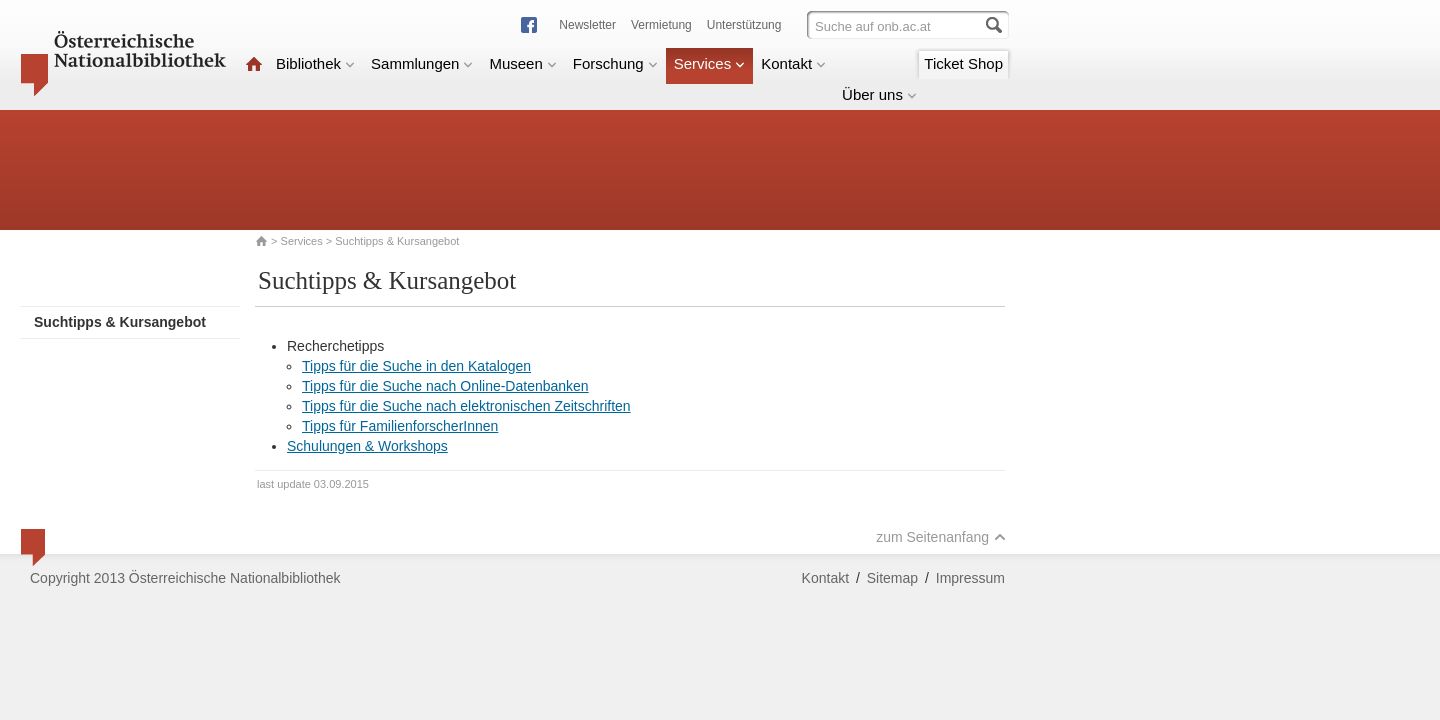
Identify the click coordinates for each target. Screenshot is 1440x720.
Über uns (879, 94)
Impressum (970, 578)
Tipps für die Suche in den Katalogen (416, 366)
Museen (522, 63)
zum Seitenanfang (941, 537)
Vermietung (661, 25)
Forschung (615, 63)
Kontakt (793, 63)
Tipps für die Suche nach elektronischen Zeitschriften (466, 406)
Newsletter (587, 25)
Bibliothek (315, 63)
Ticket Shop (963, 63)
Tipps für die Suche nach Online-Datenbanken (445, 386)
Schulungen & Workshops (367, 446)
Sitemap (892, 578)
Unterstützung (744, 25)
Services (710, 63)
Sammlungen (422, 63)
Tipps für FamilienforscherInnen (400, 426)
